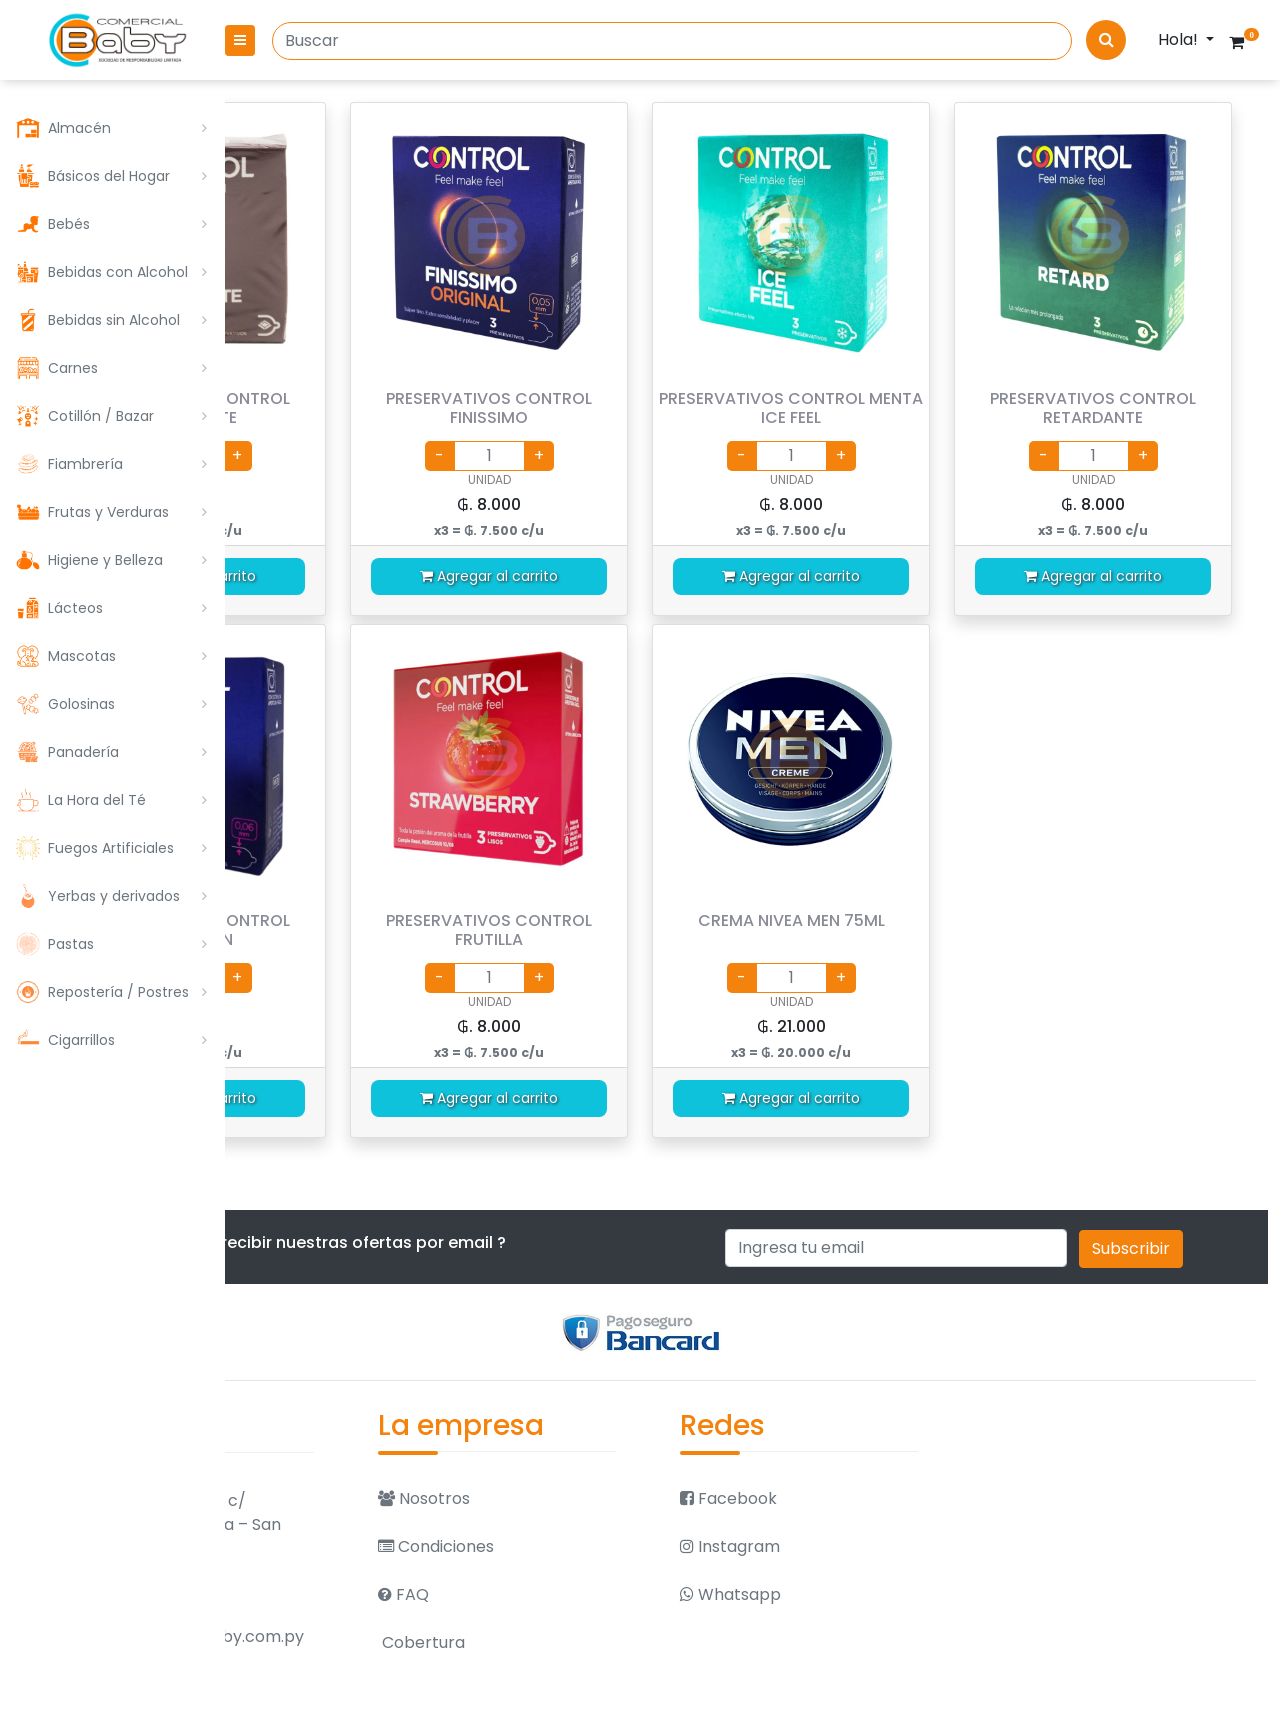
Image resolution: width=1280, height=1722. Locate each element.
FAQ (572, 1592)
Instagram (843, 1544)
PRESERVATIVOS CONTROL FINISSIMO (630, 408)
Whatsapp (843, 1592)
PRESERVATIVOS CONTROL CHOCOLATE (384, 408)
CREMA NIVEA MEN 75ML (875, 920)
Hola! (1180, 39)
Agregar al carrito (384, 576)
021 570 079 (348, 1697)
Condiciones (605, 1544)
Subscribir (1187, 1248)
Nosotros (593, 1496)
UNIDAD (383, 479)
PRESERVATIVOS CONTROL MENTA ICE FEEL (875, 408)
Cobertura (590, 1640)
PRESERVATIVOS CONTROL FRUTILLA (630, 930)
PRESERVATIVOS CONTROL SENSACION (384, 930)
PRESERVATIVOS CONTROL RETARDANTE (1121, 408)
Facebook (841, 1496)
